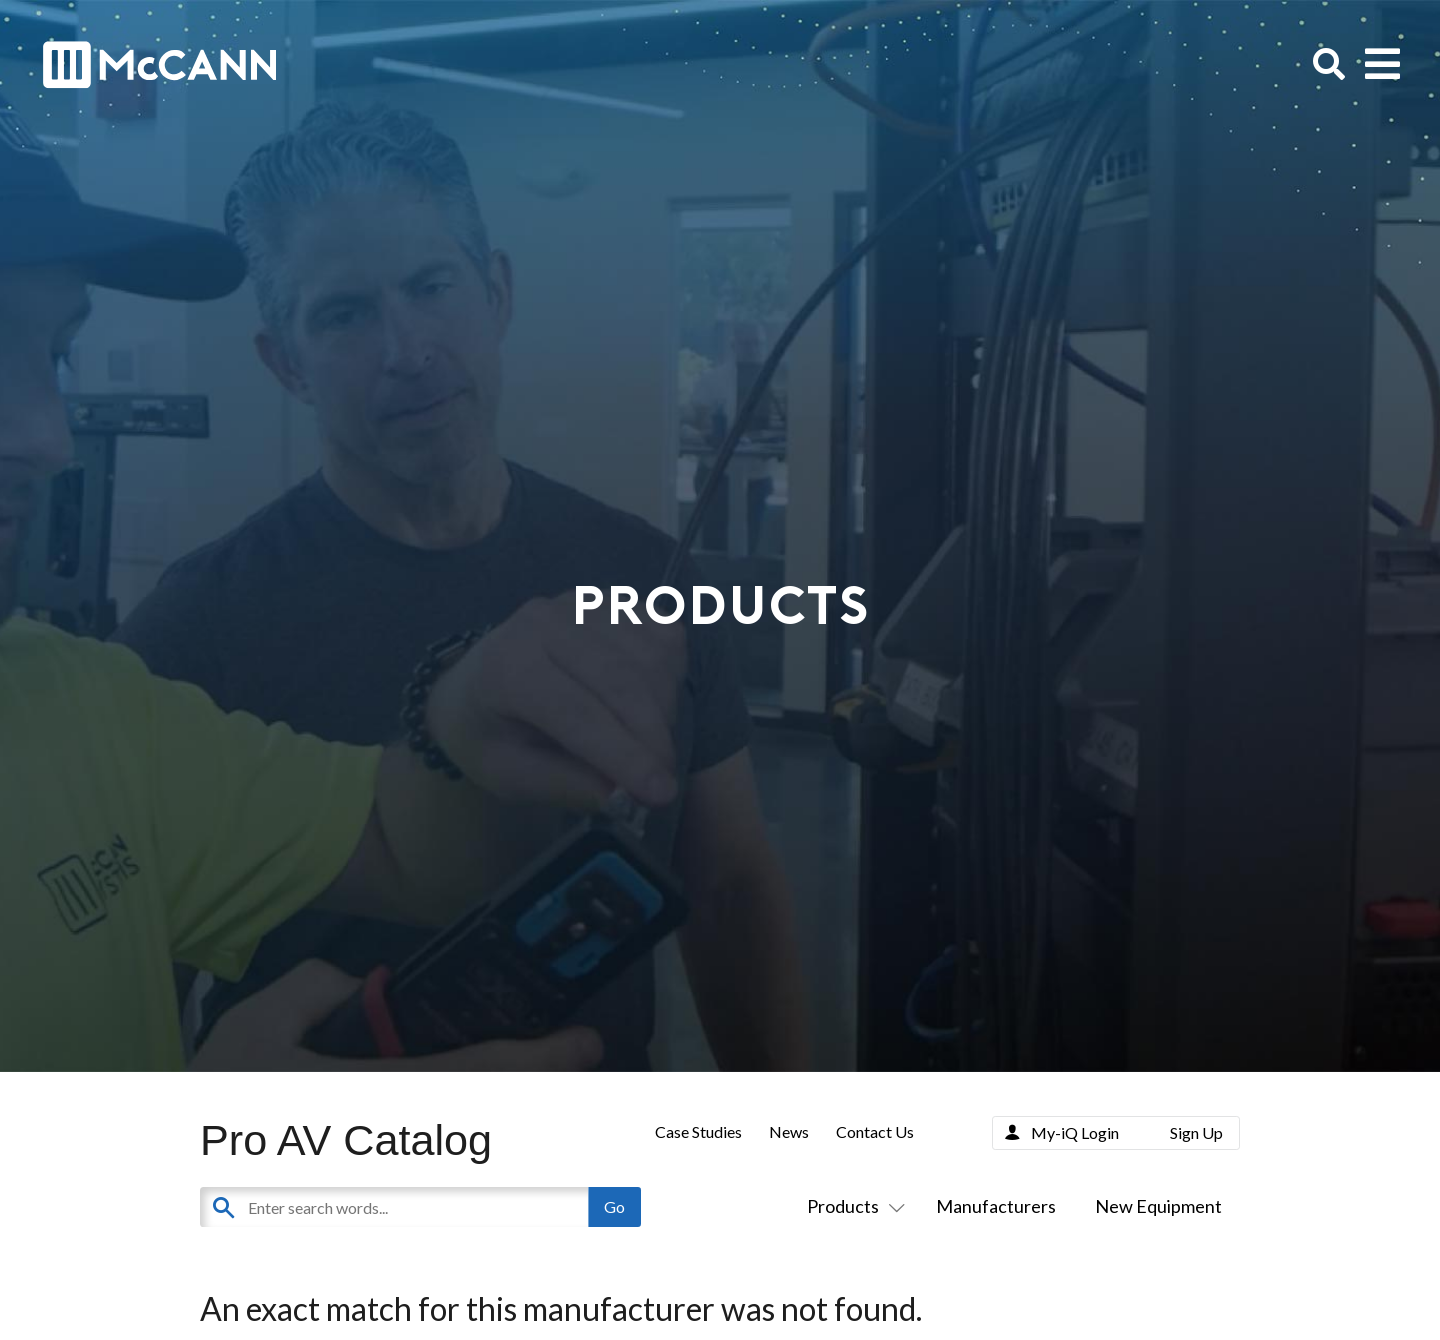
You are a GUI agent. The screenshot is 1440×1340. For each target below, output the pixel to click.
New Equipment (1158, 1206)
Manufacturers (996, 1206)
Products (852, 1206)
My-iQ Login (1075, 1132)
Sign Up (1196, 1132)
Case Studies (698, 1131)
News (789, 1131)
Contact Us (875, 1131)
